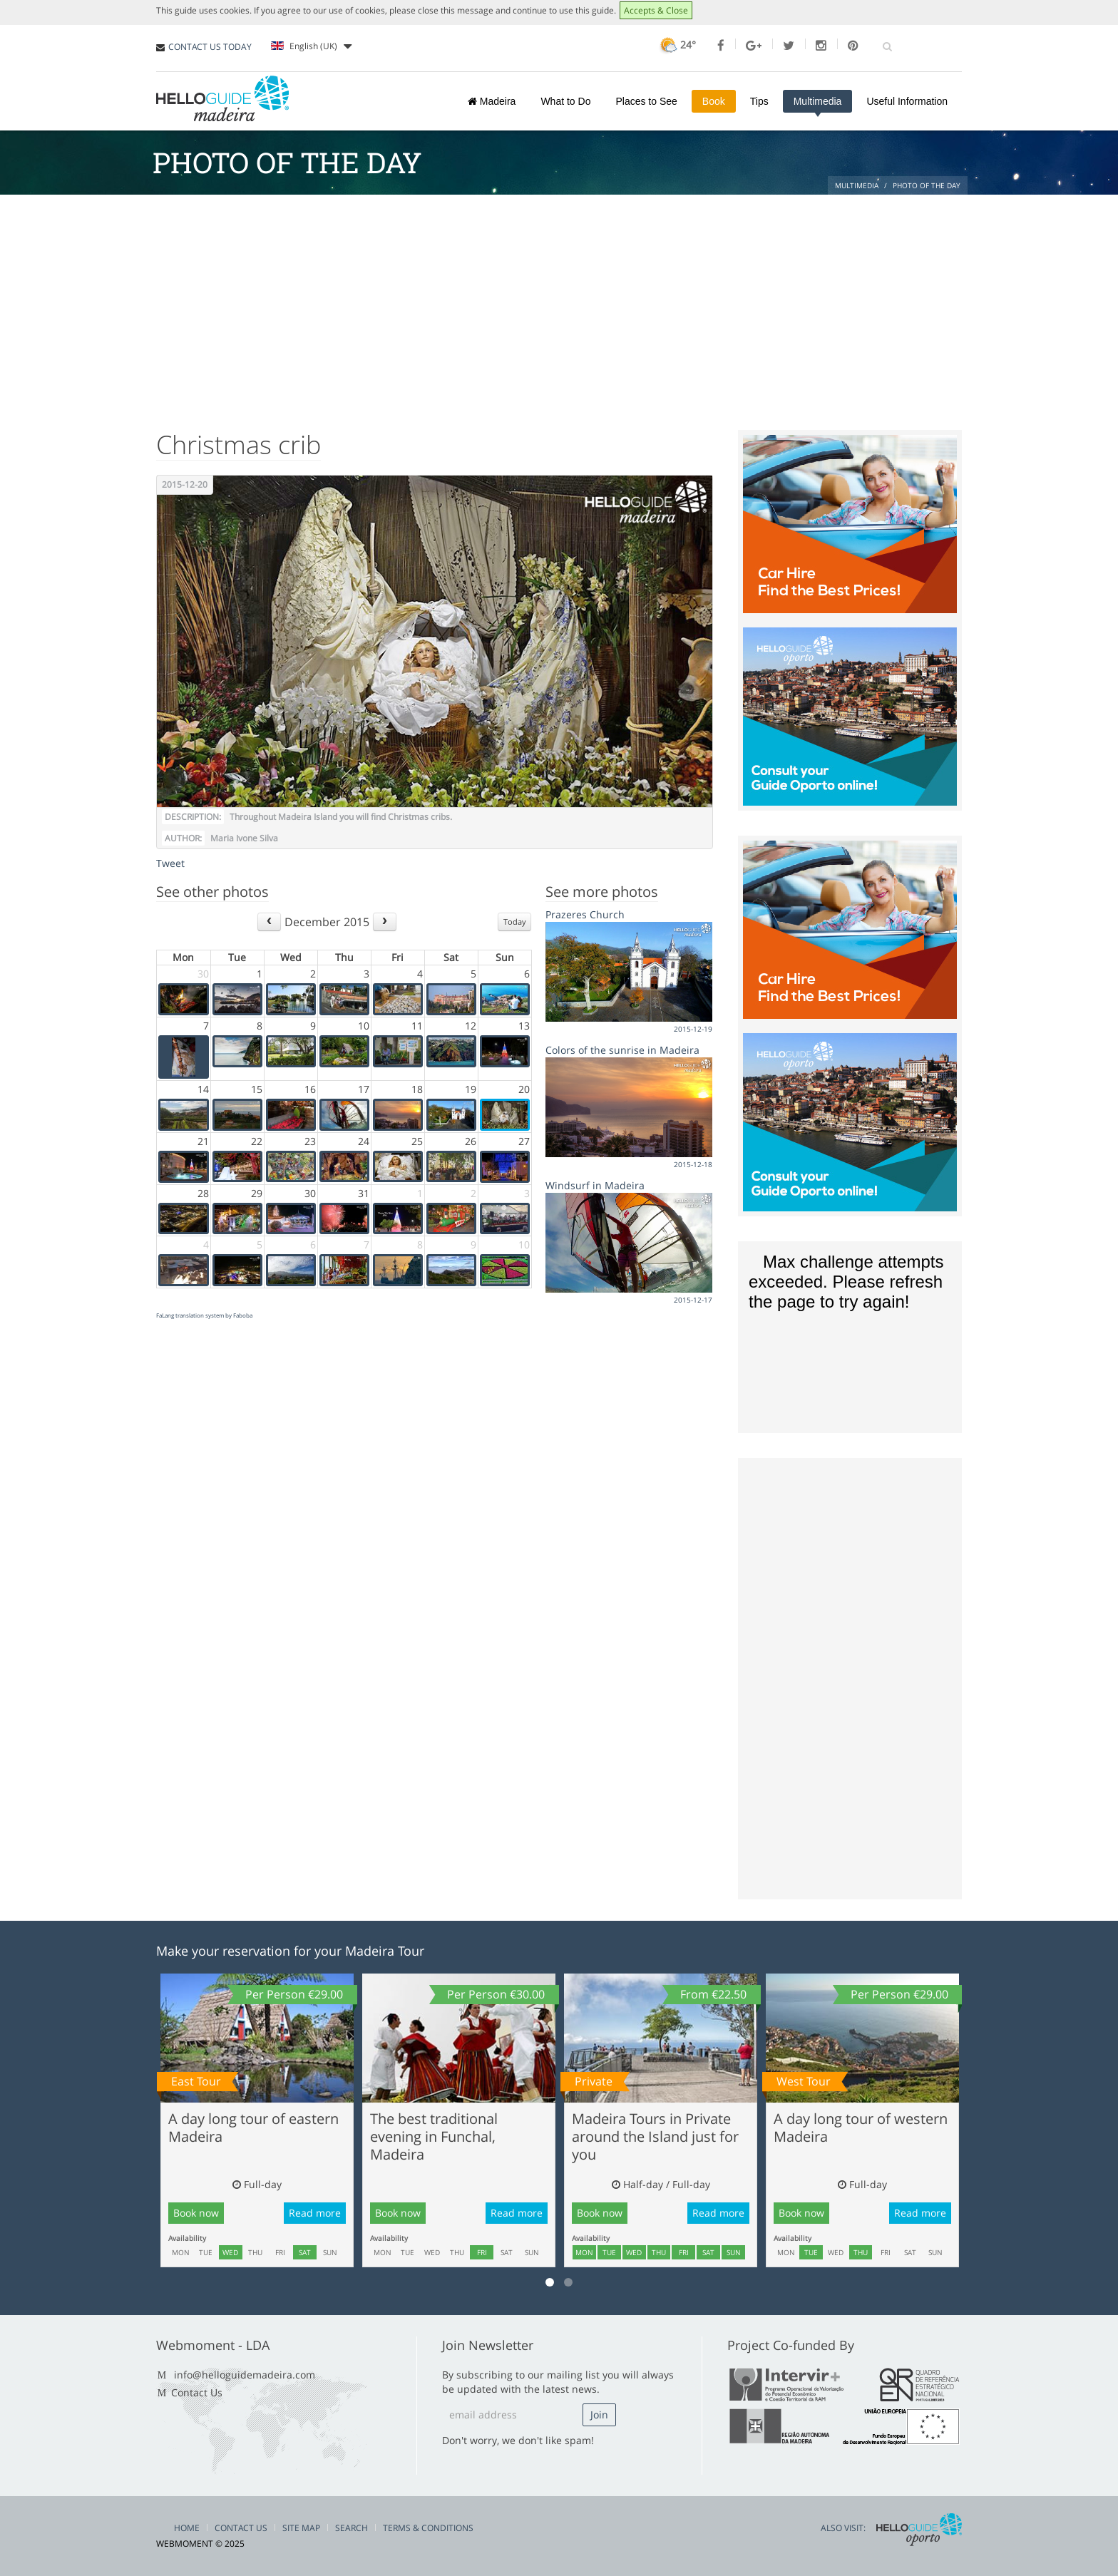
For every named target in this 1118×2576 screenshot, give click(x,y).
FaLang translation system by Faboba (204, 1315)
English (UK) (311, 46)
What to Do (565, 101)
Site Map (301, 2528)
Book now (196, 2213)
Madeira (492, 101)
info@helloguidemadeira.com (244, 2374)
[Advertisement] (559, 301)
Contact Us (196, 2392)
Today (514, 921)
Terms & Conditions (428, 2528)
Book (713, 101)
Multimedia (818, 101)
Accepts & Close (656, 10)
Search (351, 2528)
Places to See (646, 101)
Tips (759, 101)
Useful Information (907, 101)
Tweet (170, 863)
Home (187, 2528)
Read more (315, 2213)
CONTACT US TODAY (210, 47)
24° (676, 44)
